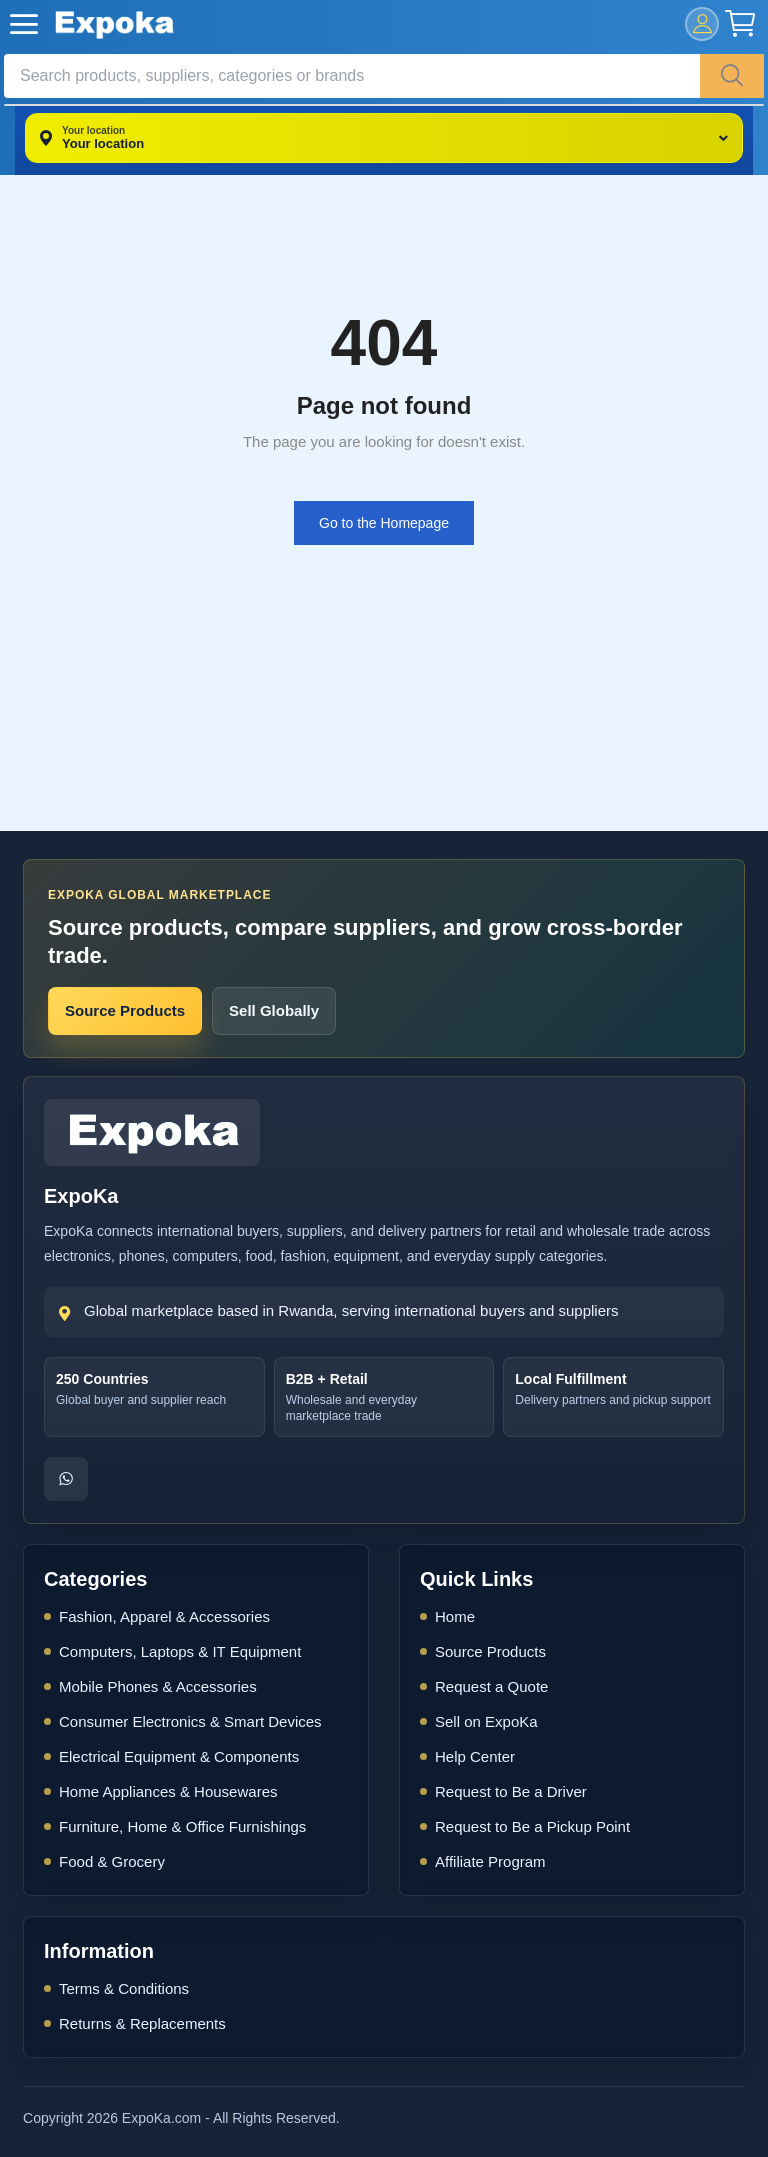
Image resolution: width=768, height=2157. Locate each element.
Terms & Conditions (124, 1988)
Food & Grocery (112, 1861)
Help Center (475, 1756)
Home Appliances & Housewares (168, 1791)
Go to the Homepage (384, 523)
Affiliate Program (490, 1861)
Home (455, 1616)
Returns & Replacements (142, 2023)
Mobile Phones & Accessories (158, 1686)
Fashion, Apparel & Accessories (164, 1616)
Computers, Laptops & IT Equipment (180, 1651)
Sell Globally (274, 1010)
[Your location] (384, 138)
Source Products (125, 1010)
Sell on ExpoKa (486, 1721)
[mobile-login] (702, 24)
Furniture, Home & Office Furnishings (182, 1826)
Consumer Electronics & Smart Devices (190, 1721)
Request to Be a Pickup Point (532, 1826)
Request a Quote (491, 1686)
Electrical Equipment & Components (179, 1756)
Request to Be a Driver (511, 1791)
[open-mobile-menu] (24, 24)
